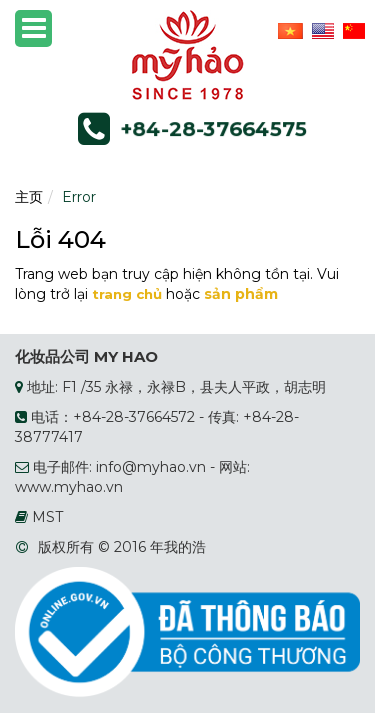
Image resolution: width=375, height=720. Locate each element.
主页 (29, 197)
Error (79, 197)
